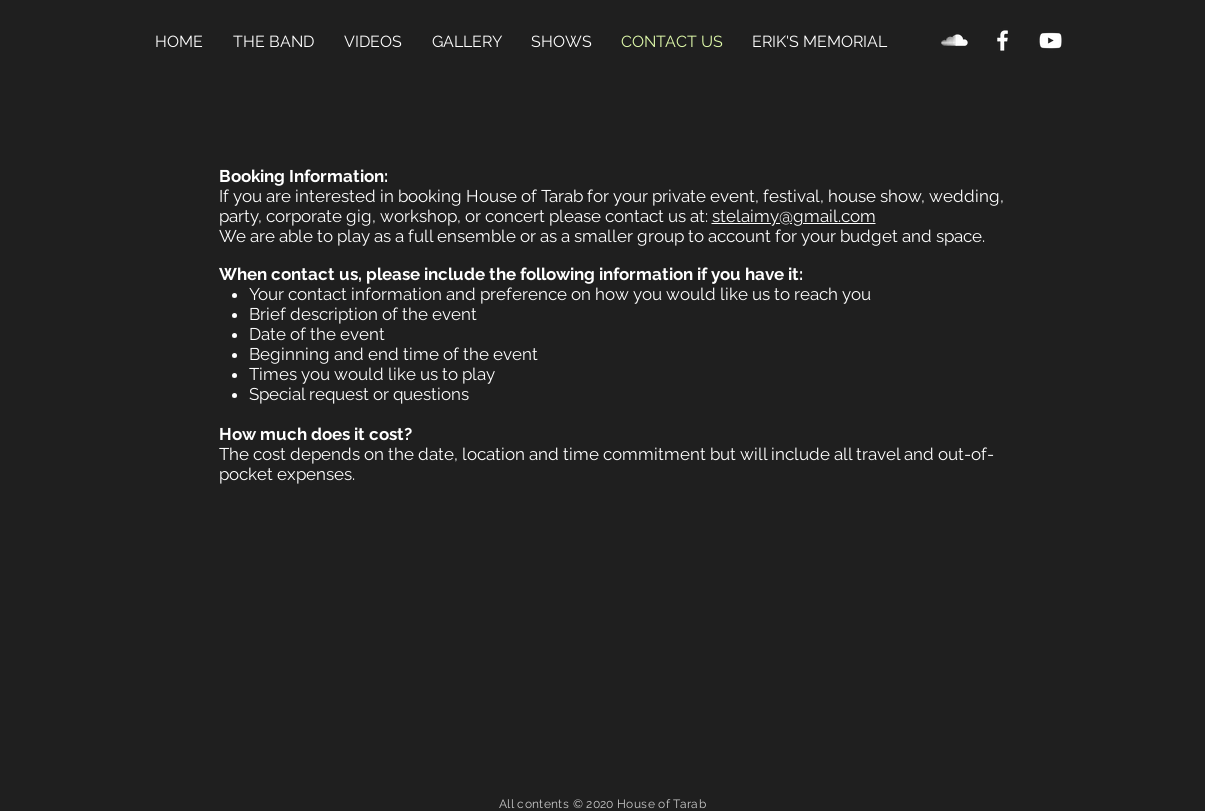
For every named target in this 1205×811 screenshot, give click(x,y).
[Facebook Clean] (1002, 40)
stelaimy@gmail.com (794, 216)
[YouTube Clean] (1050, 40)
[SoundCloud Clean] (954, 40)
